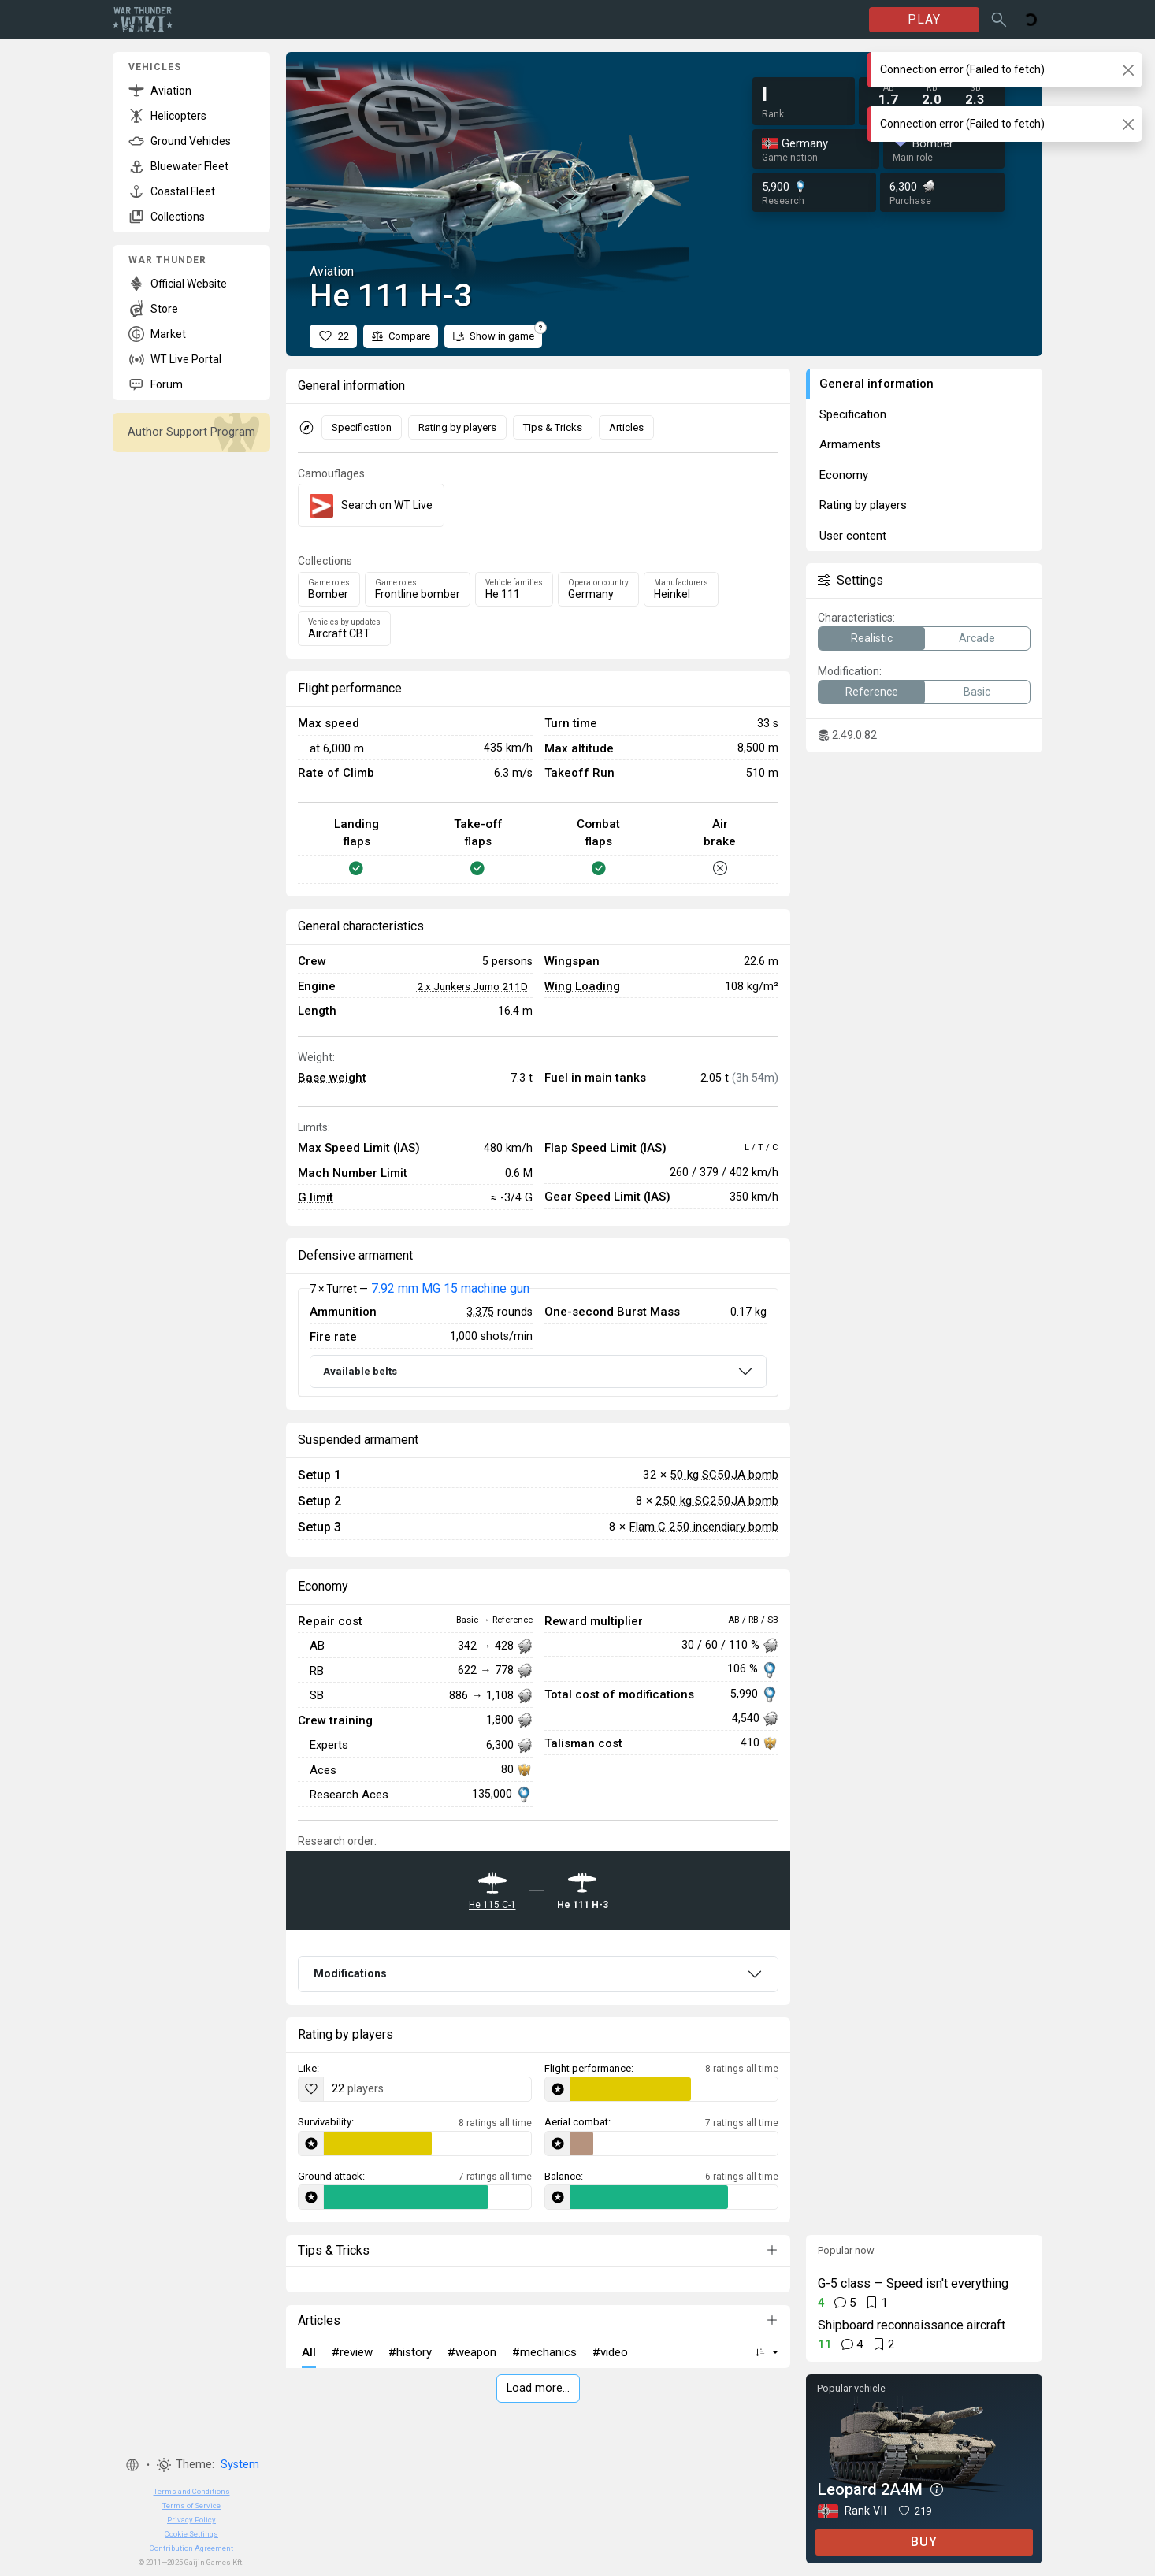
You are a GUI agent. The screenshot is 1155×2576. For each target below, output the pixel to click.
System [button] (240, 2464)
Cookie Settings (191, 2534)
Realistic (872, 638)
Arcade (977, 638)
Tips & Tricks (552, 427)
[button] (132, 2465)
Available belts (360, 1371)
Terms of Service (191, 2505)
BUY (924, 2541)
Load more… (538, 2388)
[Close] (1128, 69)
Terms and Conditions (192, 2491)
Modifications (350, 1973)
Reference (871, 691)
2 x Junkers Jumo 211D (472, 986)
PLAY (924, 19)
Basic (977, 691)
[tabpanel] (538, 1342)
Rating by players (457, 427)
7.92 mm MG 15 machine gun (450, 1288)
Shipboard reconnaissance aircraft (911, 2325)
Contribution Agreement (191, 2548)
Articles (626, 427)
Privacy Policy (191, 2519)
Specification (362, 427)
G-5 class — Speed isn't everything (913, 2283)
